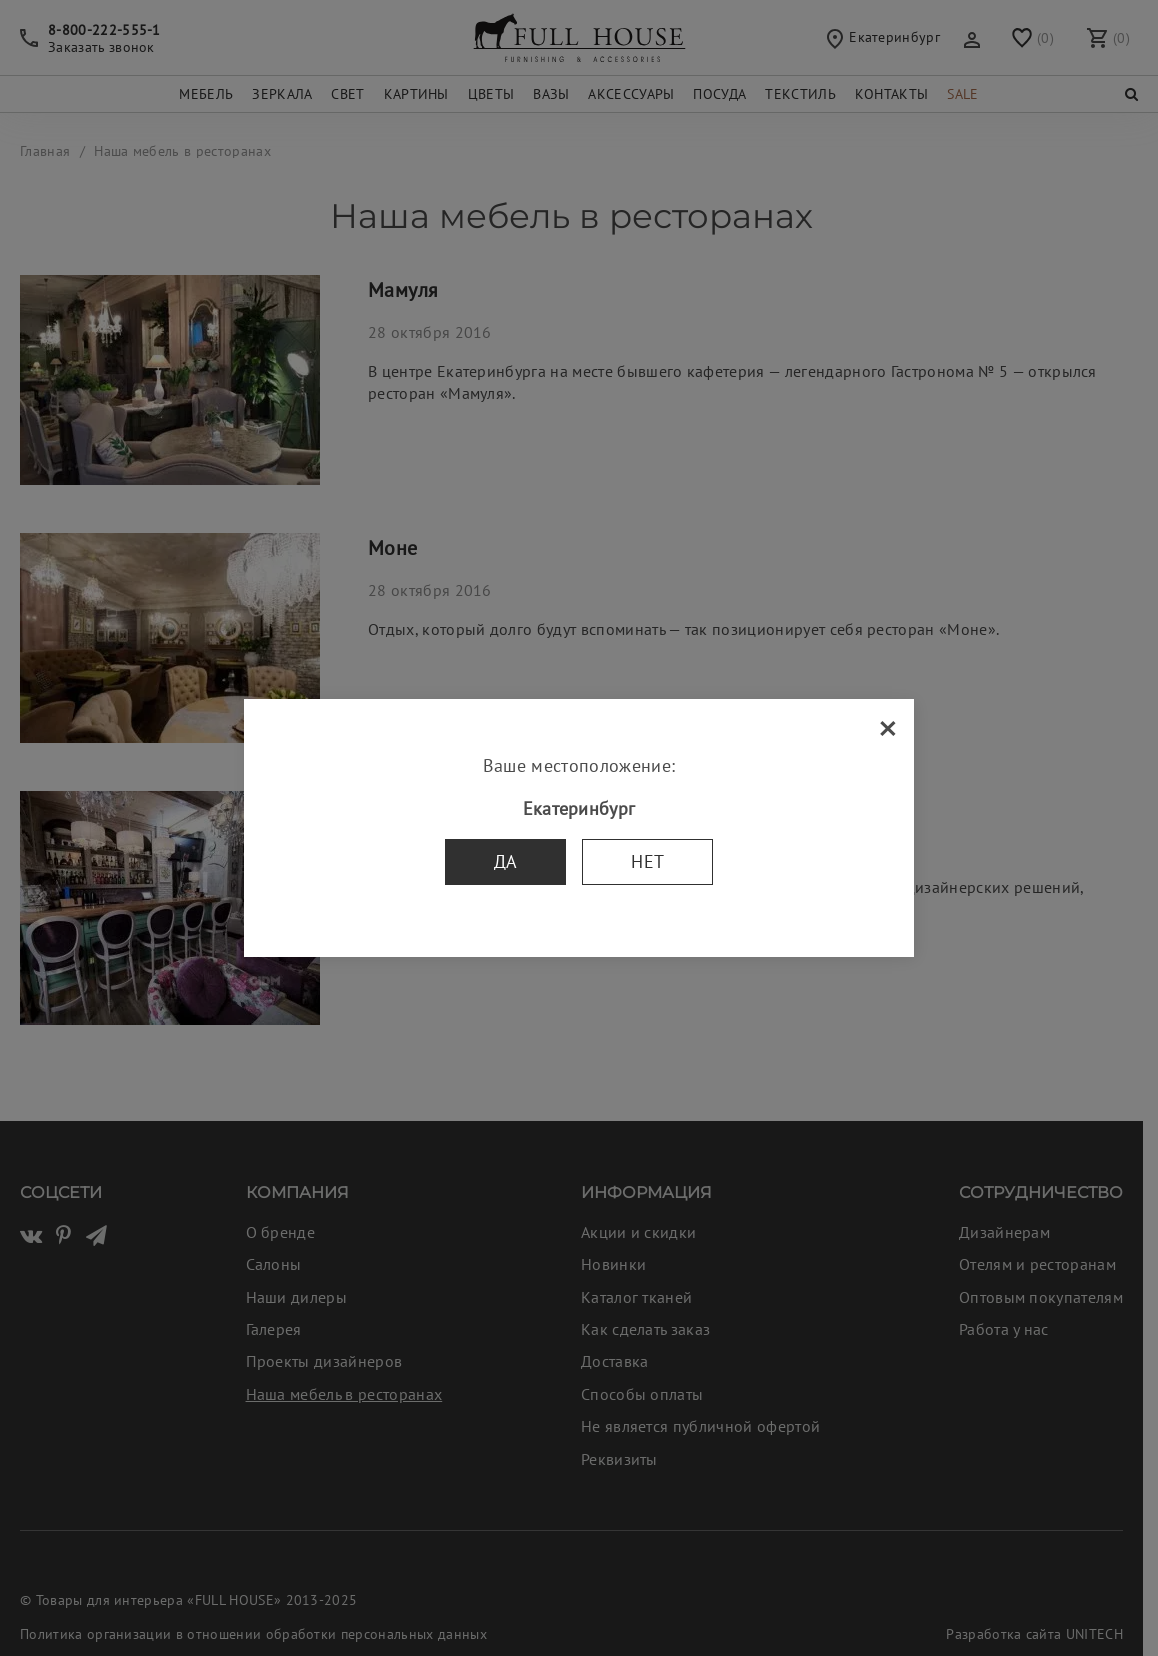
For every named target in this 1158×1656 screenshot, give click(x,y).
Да (506, 861)
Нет (647, 861)
